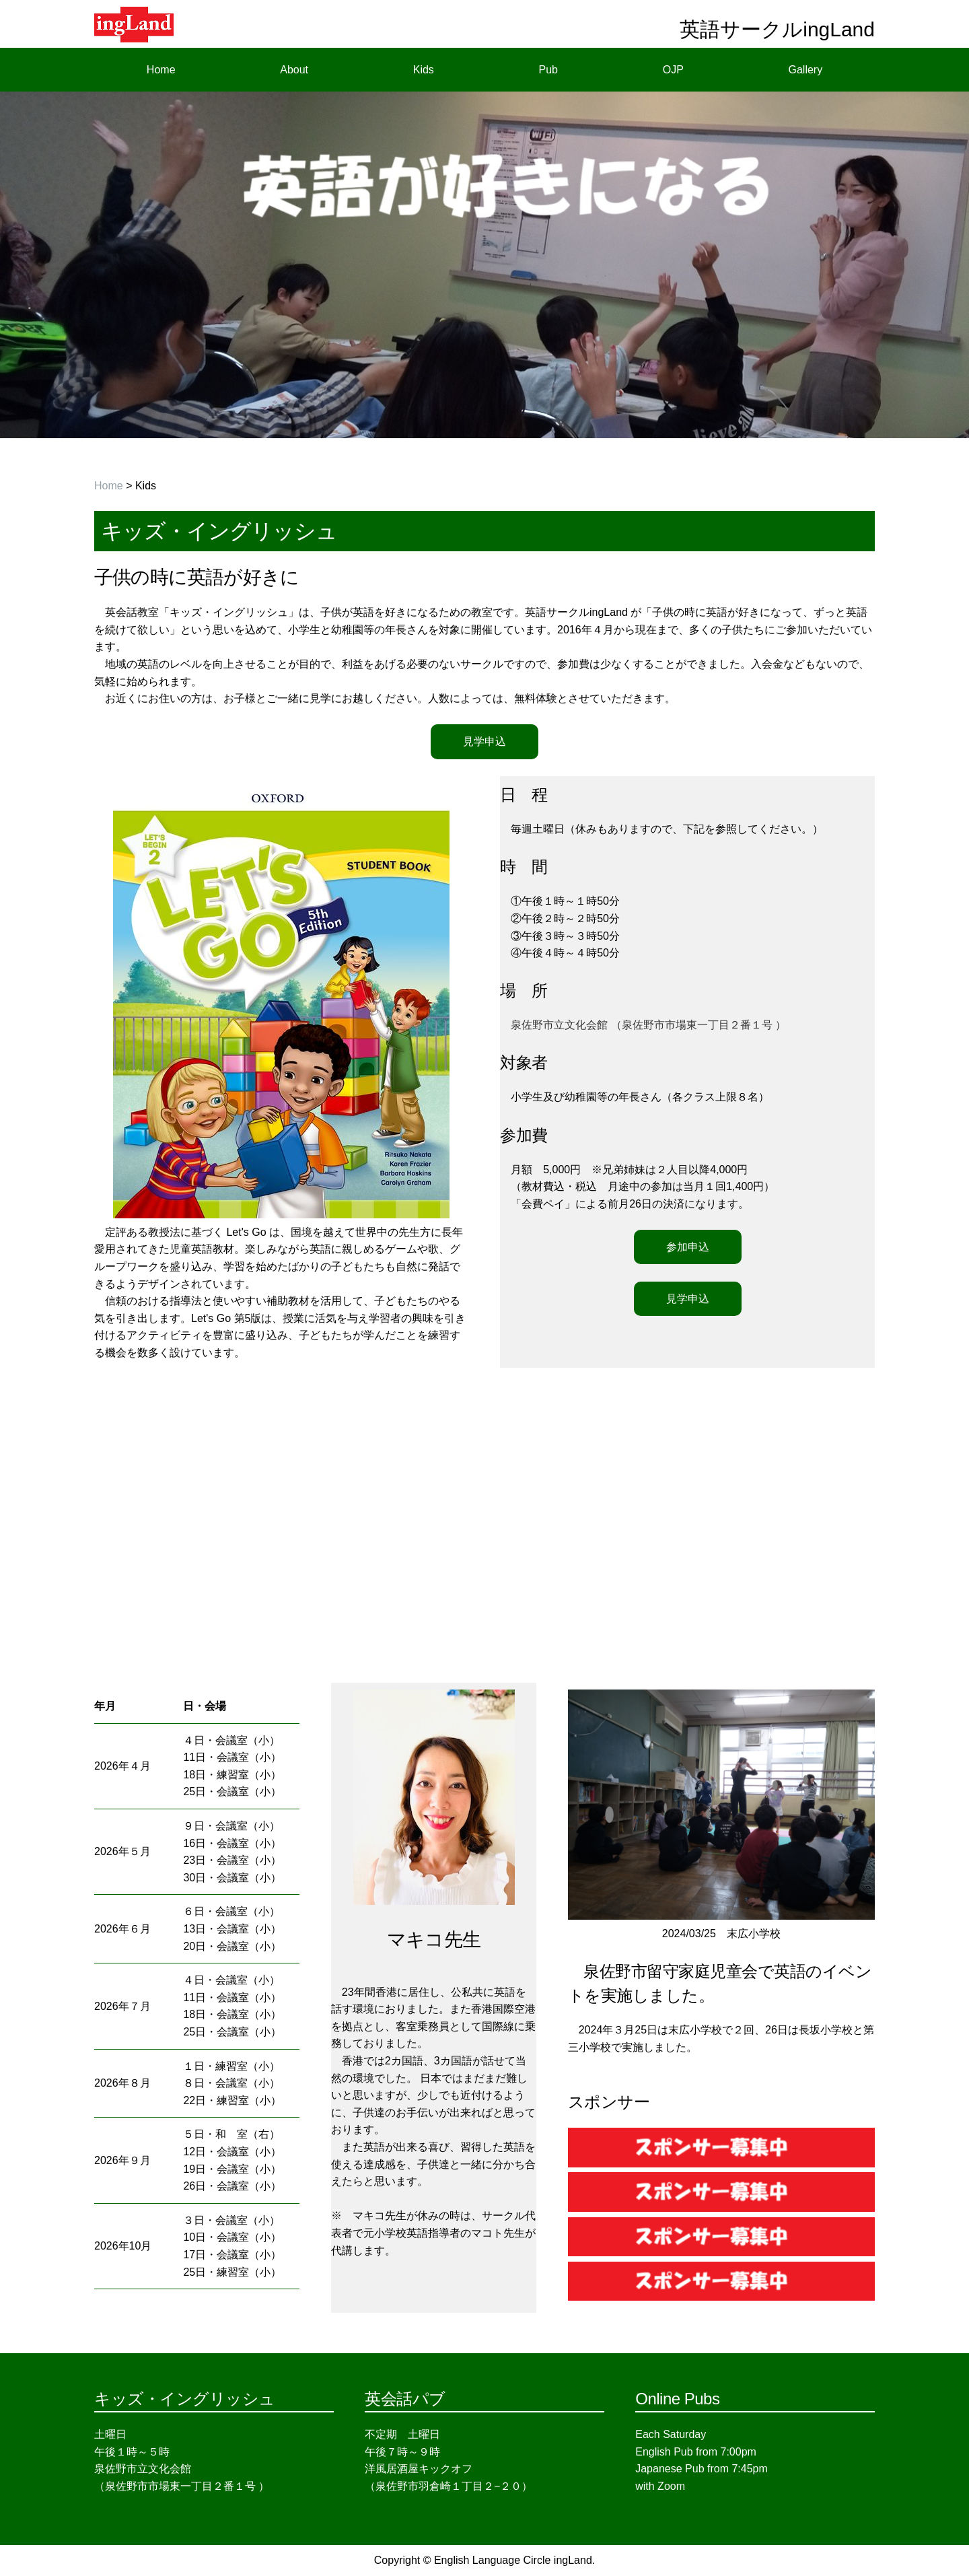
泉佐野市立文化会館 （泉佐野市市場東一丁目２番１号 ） (648, 1025)
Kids (423, 69)
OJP (673, 69)
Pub (548, 69)
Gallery (806, 69)
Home (161, 69)
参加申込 (687, 1247)
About (294, 69)
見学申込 (484, 741)
